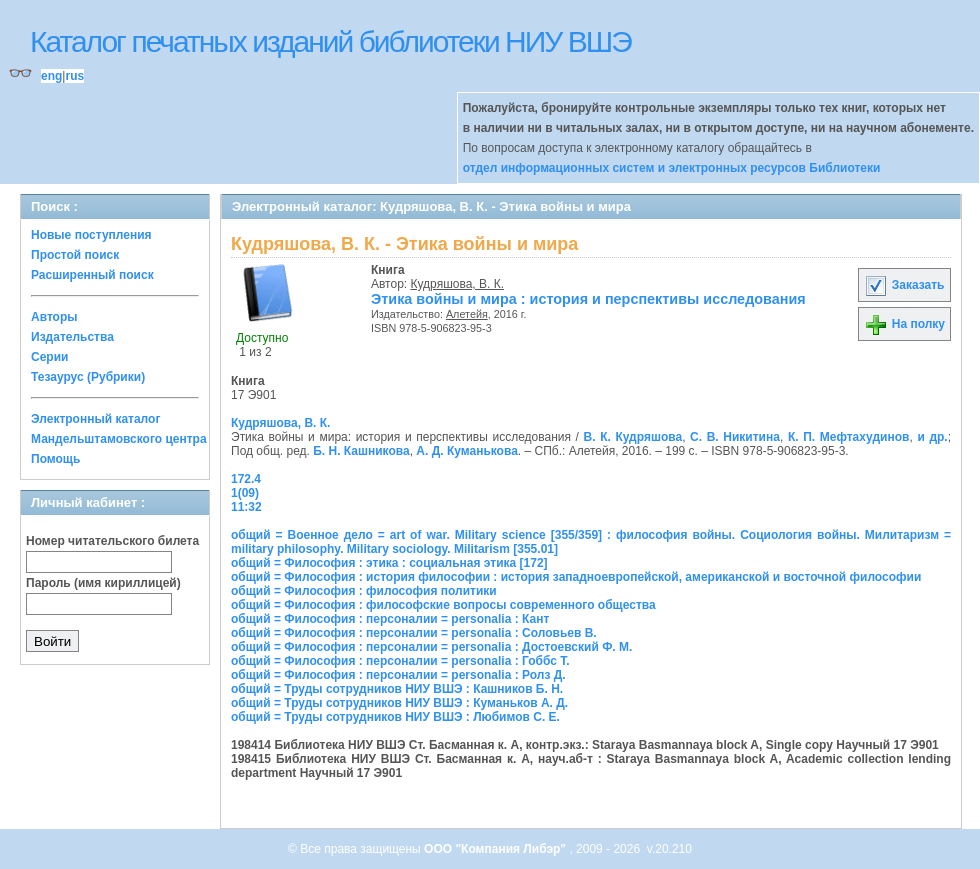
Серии (49, 357)
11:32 (246, 507)
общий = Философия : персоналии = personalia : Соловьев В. (414, 633)
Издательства (72, 337)
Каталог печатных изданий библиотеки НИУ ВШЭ (330, 41)
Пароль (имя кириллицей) (103, 583)
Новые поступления (91, 235)
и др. (932, 437)
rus (74, 76)
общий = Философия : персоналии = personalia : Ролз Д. (398, 675)
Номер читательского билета (112, 541)
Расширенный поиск (92, 275)
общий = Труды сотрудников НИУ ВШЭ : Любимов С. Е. (395, 717)
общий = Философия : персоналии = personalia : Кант (390, 619)
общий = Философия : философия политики (364, 591)
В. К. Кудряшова (633, 437)
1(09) (245, 493)
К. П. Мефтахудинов (849, 437)
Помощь (55, 459)
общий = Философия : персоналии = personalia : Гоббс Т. (400, 661)
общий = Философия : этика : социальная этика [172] (389, 563)
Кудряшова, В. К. (458, 284)
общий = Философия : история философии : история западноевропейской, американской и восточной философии (576, 577)
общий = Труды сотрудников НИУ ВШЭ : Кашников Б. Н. (397, 689)
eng (51, 76)
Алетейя (467, 314)
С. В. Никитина (735, 437)
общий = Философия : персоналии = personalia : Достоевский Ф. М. (431, 647)
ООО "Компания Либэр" (496, 849)
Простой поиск (75, 255)
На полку (904, 324)
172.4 (246, 479)
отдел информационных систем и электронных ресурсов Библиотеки (672, 168)
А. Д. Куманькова (466, 451)
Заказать (904, 285)
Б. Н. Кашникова (361, 451)
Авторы (54, 317)
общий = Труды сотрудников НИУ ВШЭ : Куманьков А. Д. (399, 703)
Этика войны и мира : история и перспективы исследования (588, 299)
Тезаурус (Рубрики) (88, 377)
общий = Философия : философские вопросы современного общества (443, 605)
